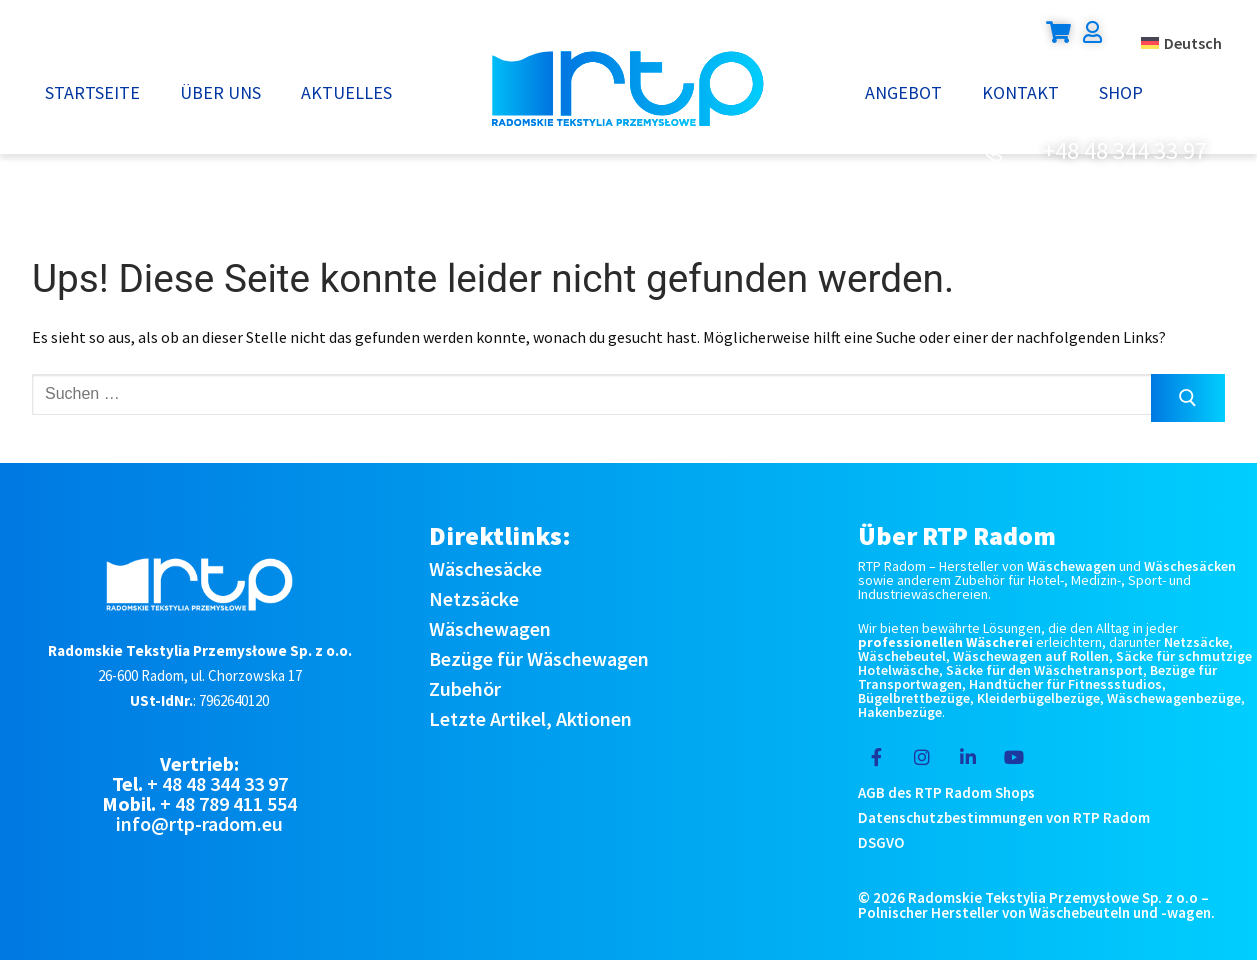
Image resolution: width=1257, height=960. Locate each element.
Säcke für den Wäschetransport (1044, 670)
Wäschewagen (490, 628)
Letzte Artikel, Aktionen (530, 718)
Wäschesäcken (1190, 566)
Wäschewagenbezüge (1174, 698)
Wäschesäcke (485, 568)
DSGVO (881, 842)
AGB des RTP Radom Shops (946, 792)
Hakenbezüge (900, 712)
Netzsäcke (474, 598)
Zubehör (465, 688)
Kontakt (1020, 92)
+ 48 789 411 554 (228, 803)
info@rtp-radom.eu (199, 823)
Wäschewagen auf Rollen (1031, 656)
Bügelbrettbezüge (914, 698)
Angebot (903, 92)
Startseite (92, 92)
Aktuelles (346, 92)
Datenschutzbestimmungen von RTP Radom (1004, 817)
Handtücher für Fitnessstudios (1065, 684)
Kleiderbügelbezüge (1038, 698)
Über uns (220, 92)
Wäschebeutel (902, 656)
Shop (1121, 92)
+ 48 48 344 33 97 (217, 783)
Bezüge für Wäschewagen (539, 658)
